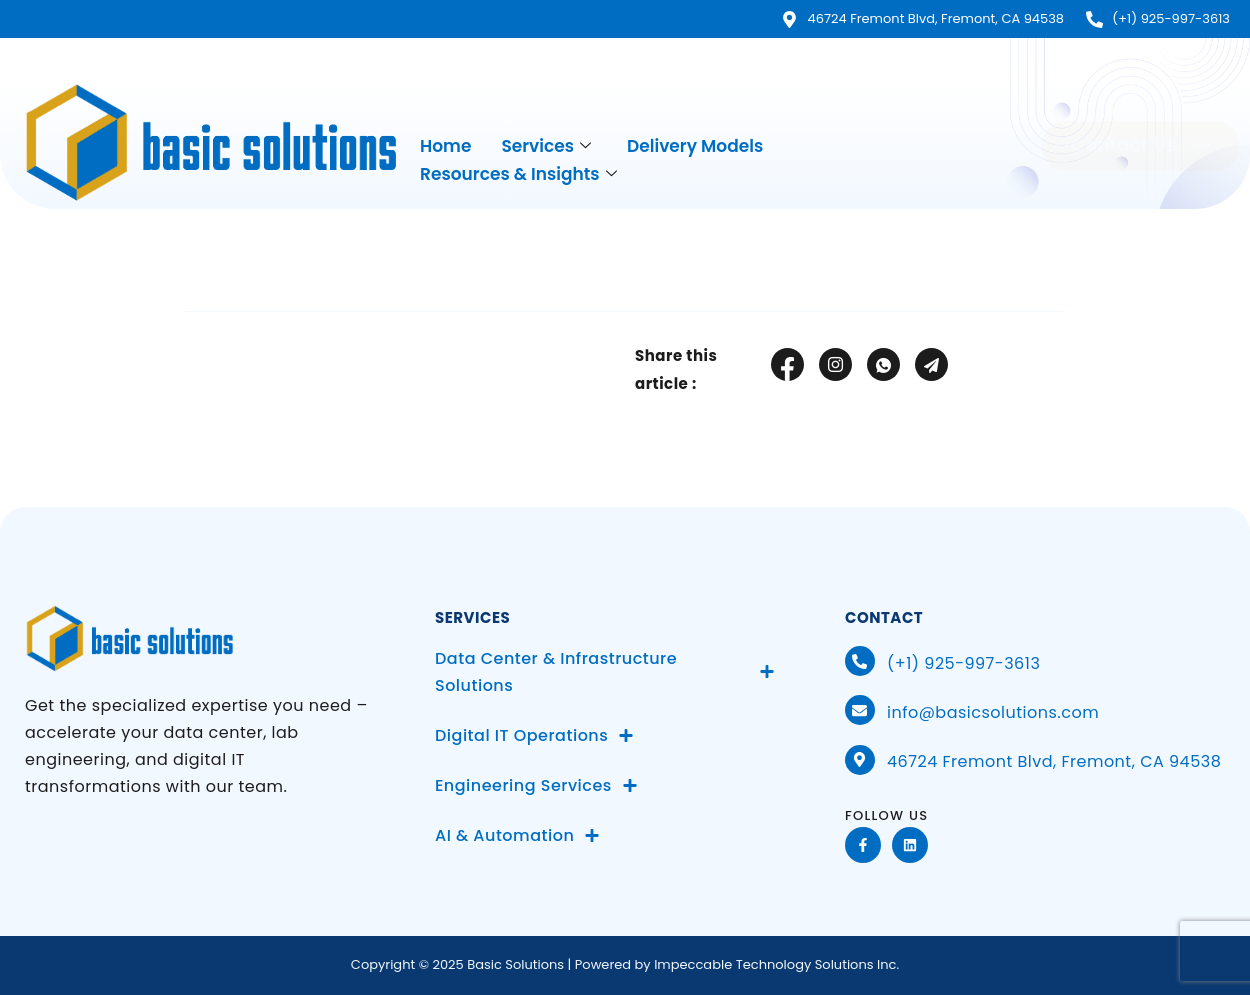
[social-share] (787, 364)
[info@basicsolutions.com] (860, 710)
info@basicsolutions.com (993, 712)
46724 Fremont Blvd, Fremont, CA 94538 (1054, 761)
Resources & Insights (518, 174)
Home (445, 146)
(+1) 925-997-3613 (963, 663)
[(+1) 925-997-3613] (860, 661)
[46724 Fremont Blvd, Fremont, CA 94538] (860, 760)
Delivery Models (695, 146)
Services (546, 146)
